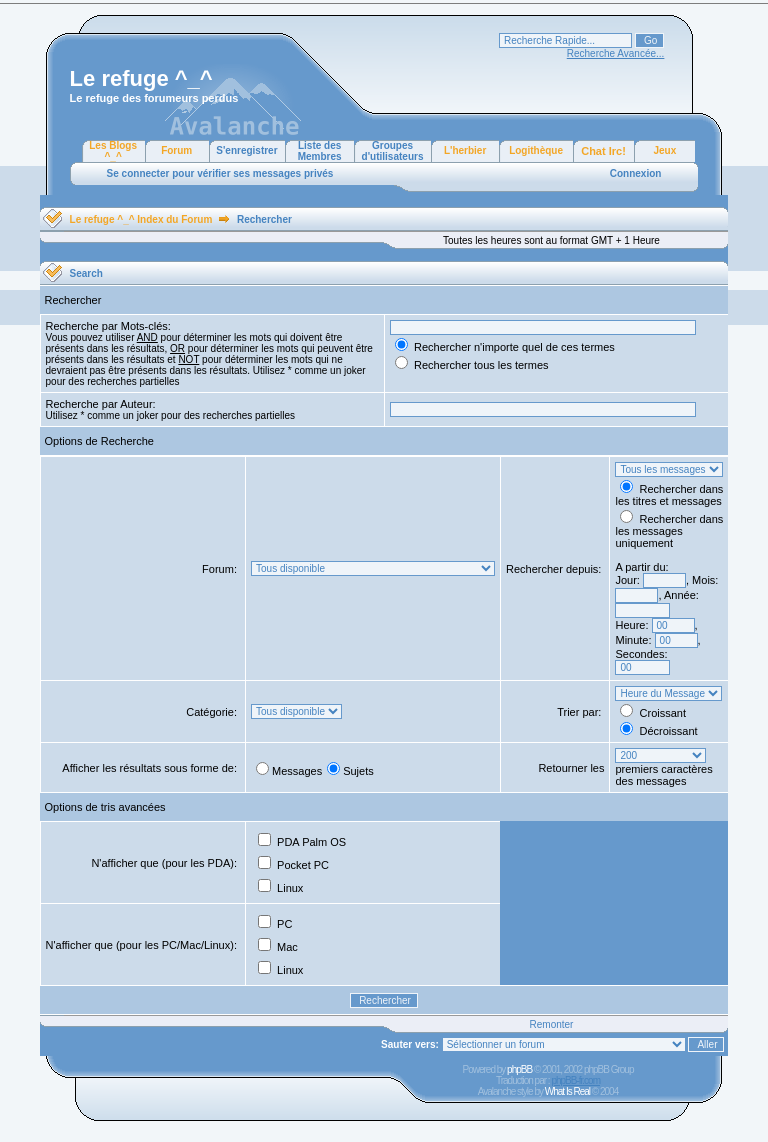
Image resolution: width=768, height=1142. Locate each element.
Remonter (552, 1024)
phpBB (519, 1069)
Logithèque (536, 150)
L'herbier (465, 150)
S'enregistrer (246, 150)
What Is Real (567, 1091)
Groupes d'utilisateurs (393, 151)
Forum (176, 150)
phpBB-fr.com (575, 1080)
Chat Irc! (603, 151)
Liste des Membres (320, 151)
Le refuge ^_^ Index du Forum (141, 219)
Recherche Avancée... (616, 53)
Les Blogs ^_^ (113, 151)
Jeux (664, 150)
